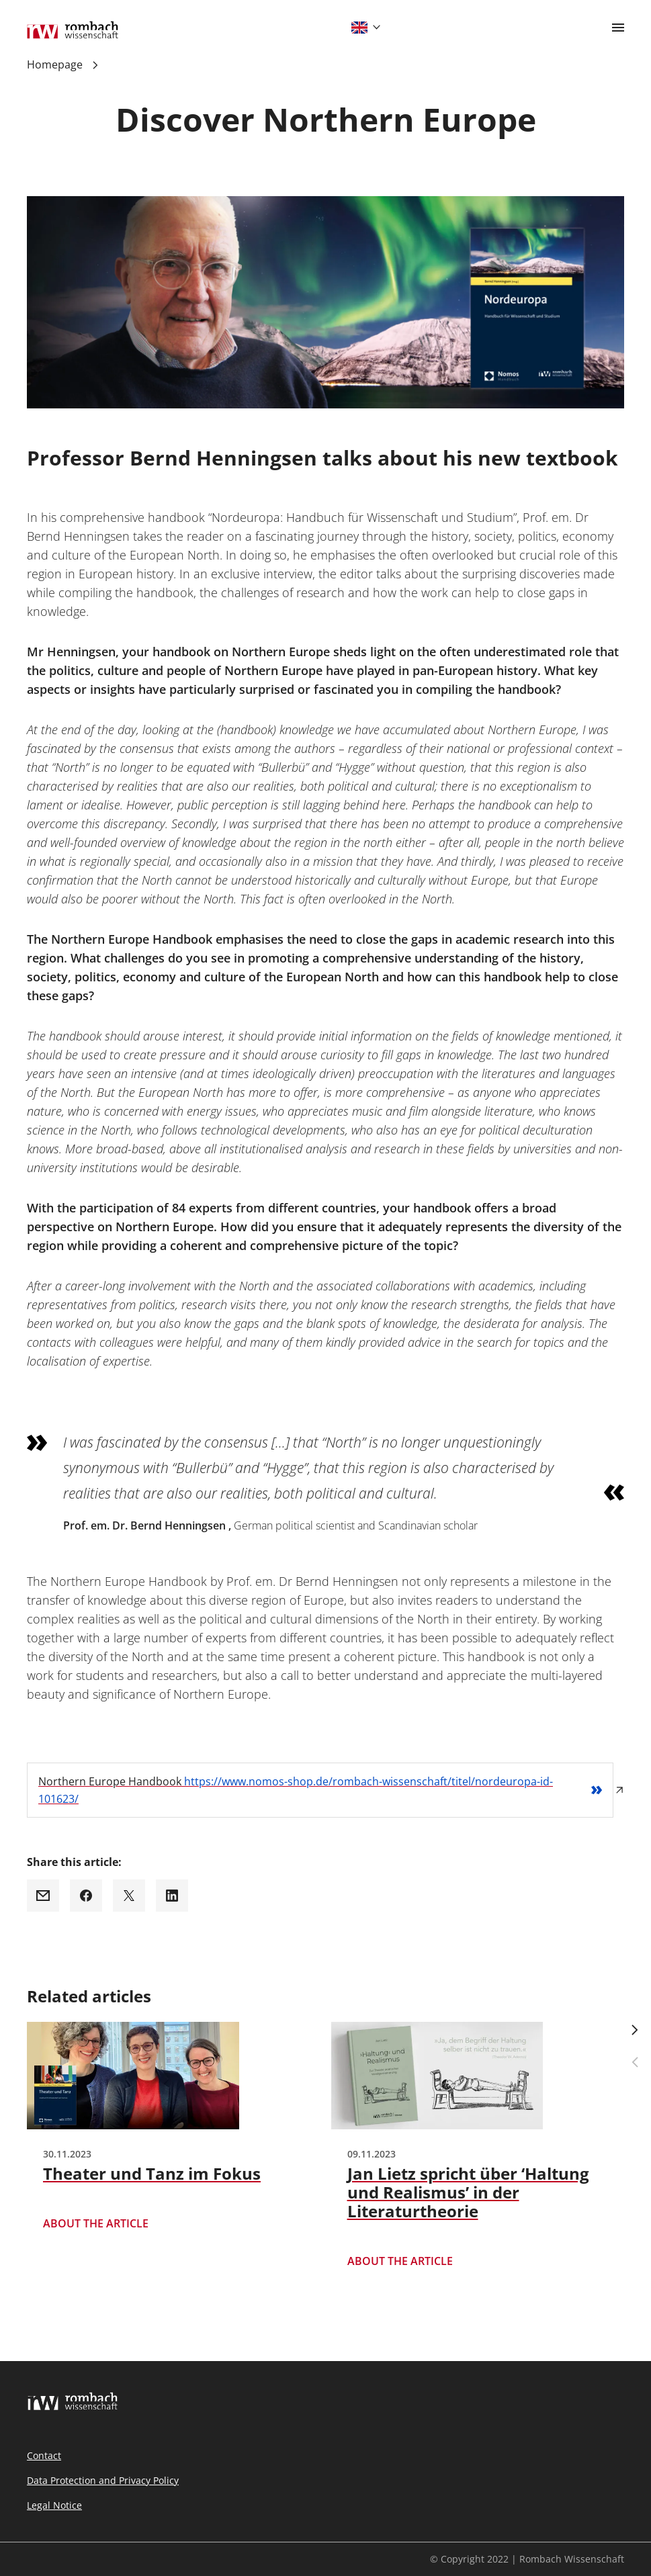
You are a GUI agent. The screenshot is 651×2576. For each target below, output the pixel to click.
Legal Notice (54, 2505)
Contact (44, 2455)
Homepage (55, 64)
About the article (95, 2224)
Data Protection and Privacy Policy (103, 2480)
